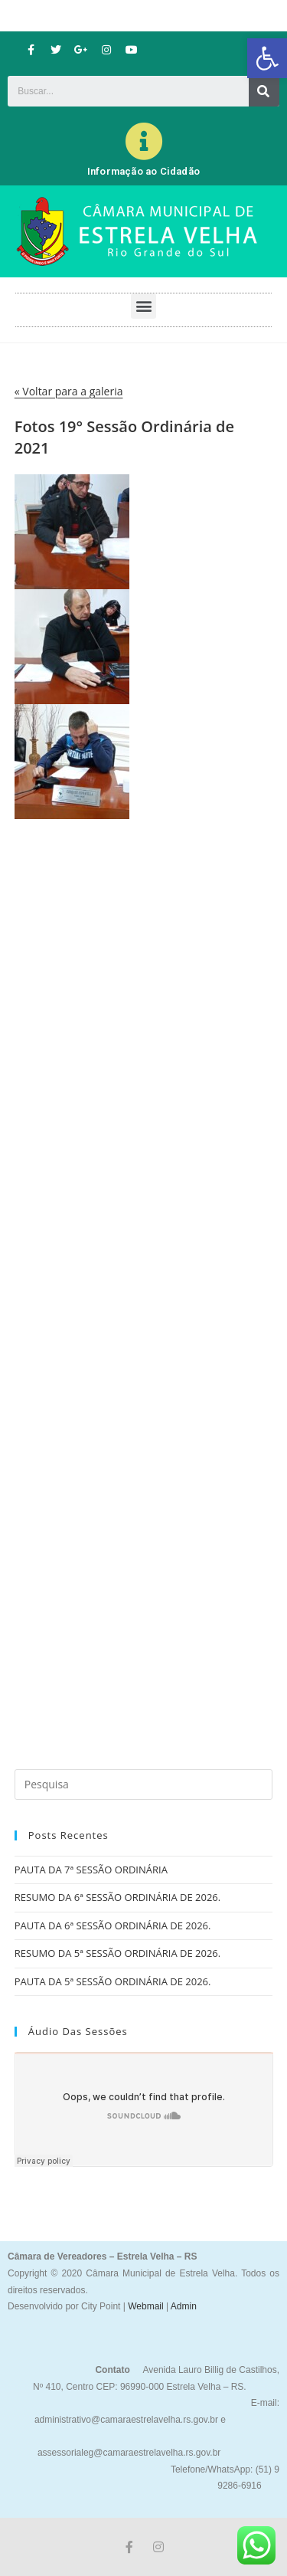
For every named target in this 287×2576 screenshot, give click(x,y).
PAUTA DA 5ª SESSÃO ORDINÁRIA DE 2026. (113, 1981)
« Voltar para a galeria (69, 391)
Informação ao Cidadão (143, 171)
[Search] (264, 91)
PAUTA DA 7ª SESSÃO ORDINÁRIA (91, 1869)
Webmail (145, 2306)
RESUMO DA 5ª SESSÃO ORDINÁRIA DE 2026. (117, 1953)
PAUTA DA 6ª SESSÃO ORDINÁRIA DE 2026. (113, 1925)
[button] (267, 58)
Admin (182, 2306)
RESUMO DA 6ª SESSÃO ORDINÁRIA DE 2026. (117, 1897)
